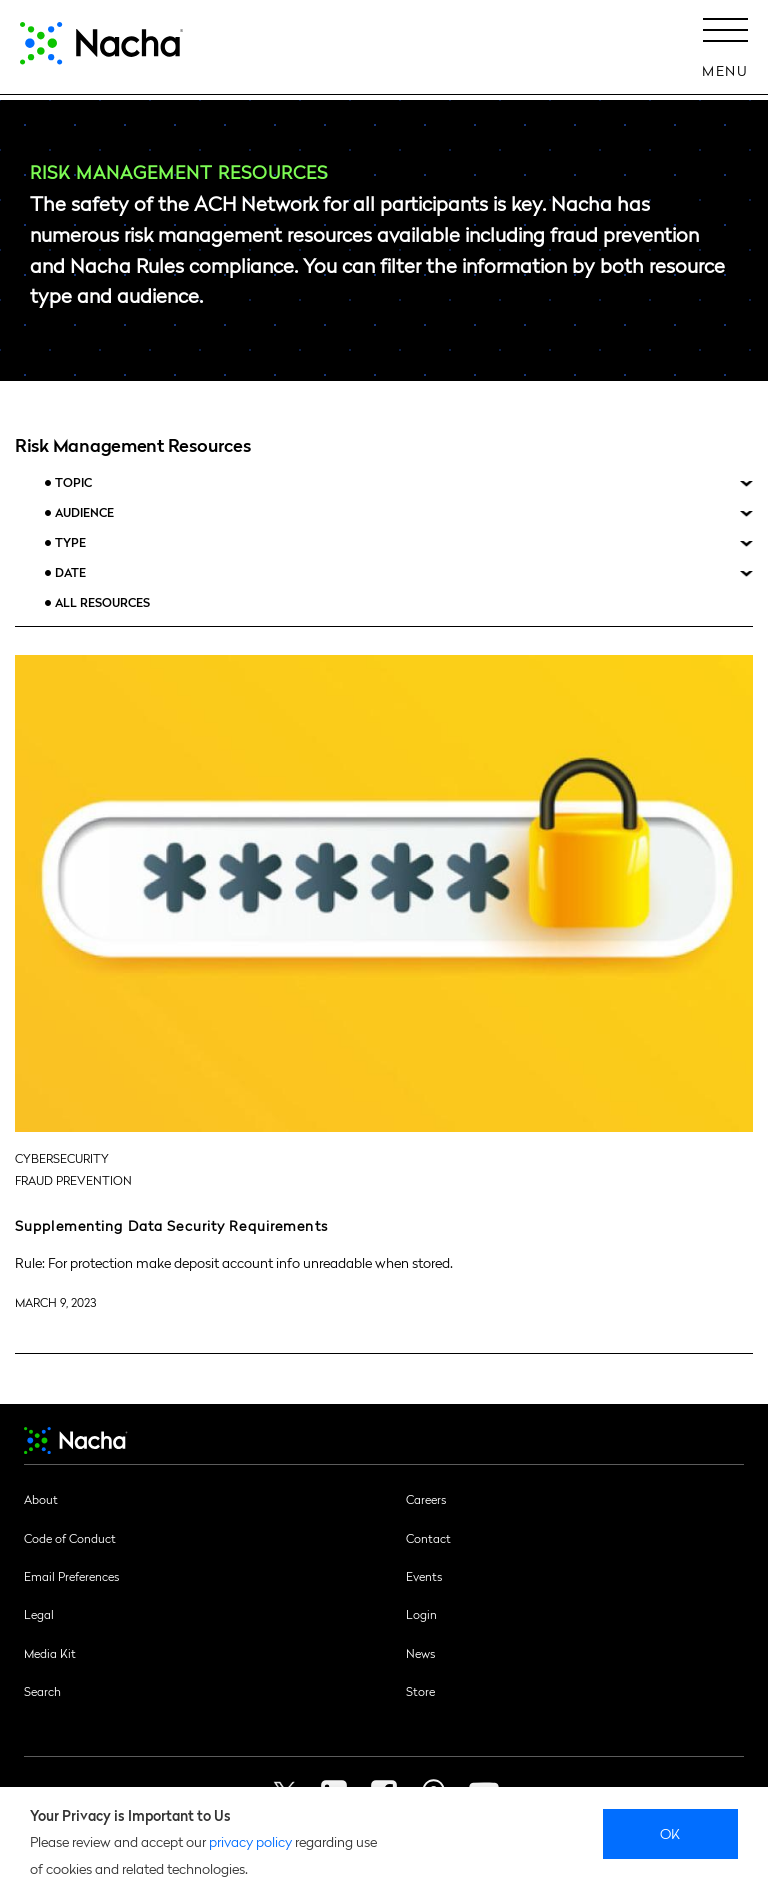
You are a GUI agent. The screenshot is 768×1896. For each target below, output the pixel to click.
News (420, 1653)
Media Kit (50, 1653)
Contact (428, 1538)
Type (70, 542)
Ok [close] (670, 1833)
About (41, 1499)
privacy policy (250, 1841)
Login (421, 1614)
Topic (73, 482)
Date (70, 572)
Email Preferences (71, 1576)
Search (42, 1691)
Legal (39, 1614)
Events (424, 1576)
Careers (426, 1499)
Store (420, 1691)
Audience (84, 512)
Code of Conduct (70, 1538)
